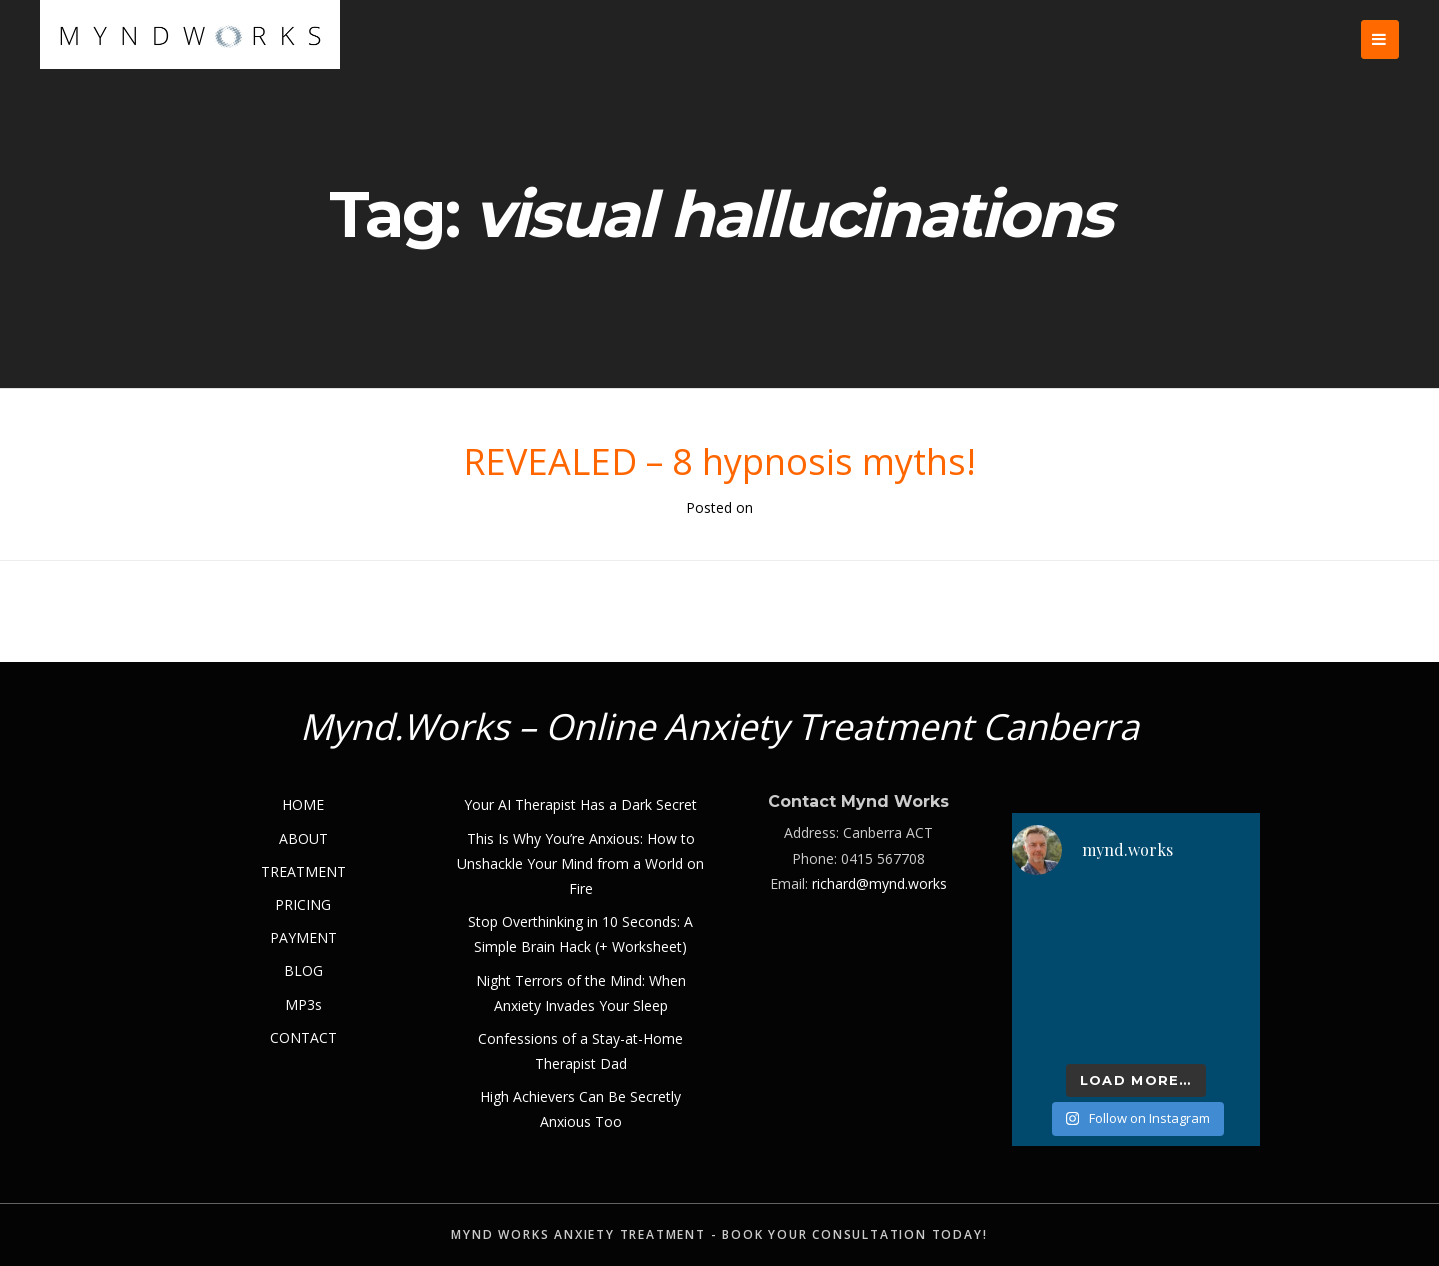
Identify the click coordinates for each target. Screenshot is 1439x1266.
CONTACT (303, 1037)
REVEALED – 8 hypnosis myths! (719, 461)
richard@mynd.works (879, 883)
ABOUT (303, 838)
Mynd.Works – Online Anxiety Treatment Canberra (719, 726)
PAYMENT (303, 937)
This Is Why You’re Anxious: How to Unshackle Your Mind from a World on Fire (580, 863)
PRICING (303, 904)
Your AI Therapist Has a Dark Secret (580, 804)
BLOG (303, 970)
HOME (303, 804)
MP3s (303, 1004)
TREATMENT (303, 871)
